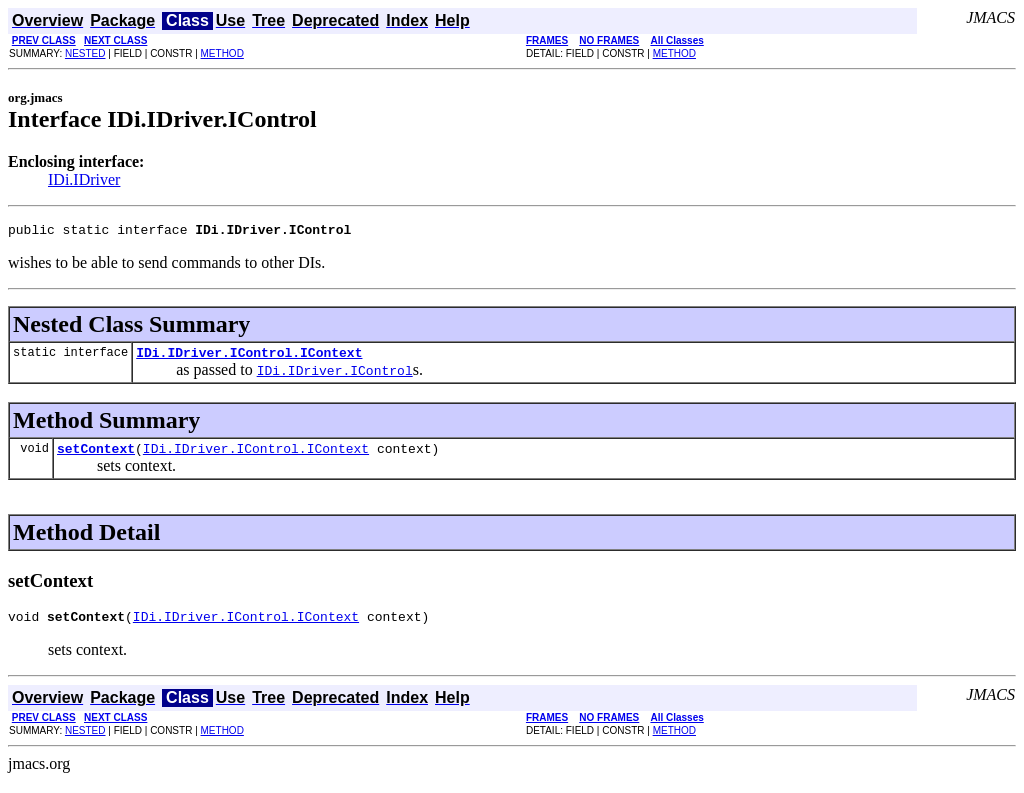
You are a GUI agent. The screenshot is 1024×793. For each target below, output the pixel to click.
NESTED (85, 53)
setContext (96, 457)
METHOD (222, 53)
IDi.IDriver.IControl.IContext (249, 358)
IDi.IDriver (84, 179)
